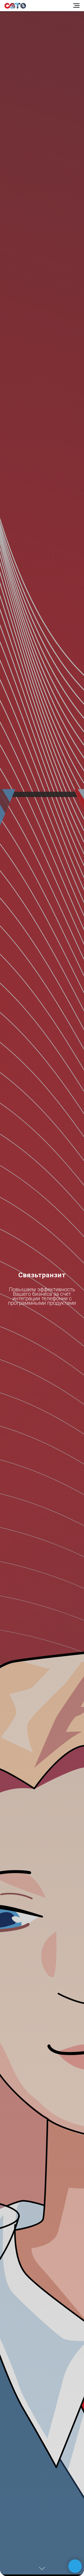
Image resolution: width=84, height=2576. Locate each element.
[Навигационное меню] (76, 5)
